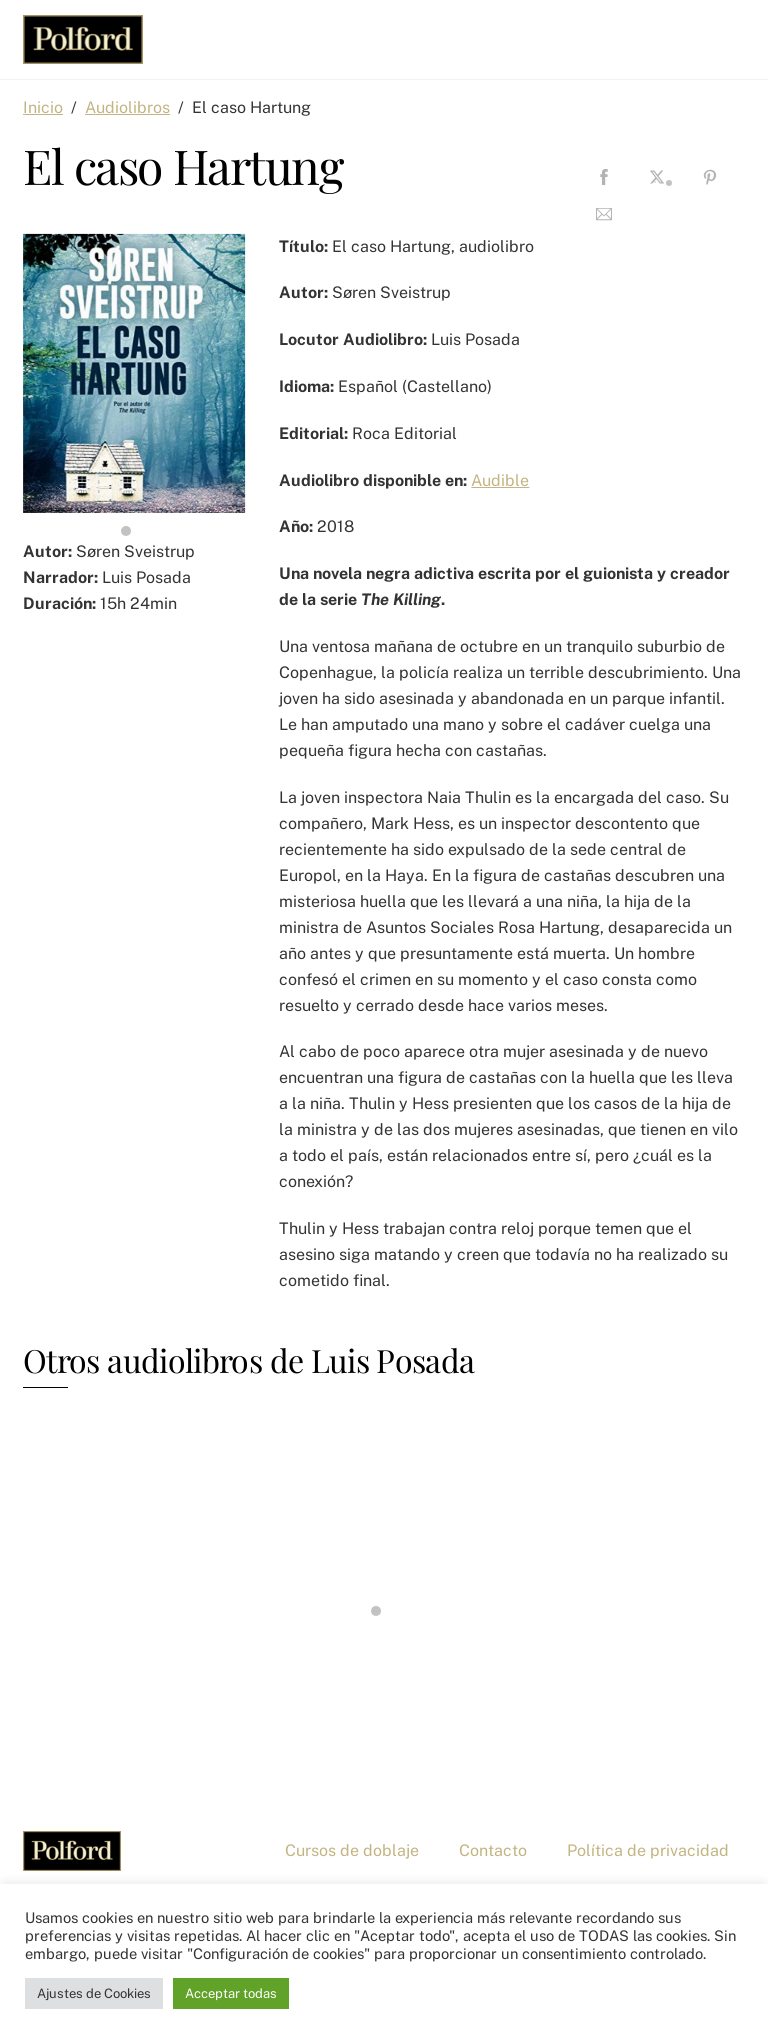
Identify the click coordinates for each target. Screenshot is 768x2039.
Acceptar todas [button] (231, 1993)
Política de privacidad (648, 1850)
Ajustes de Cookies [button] (94, 1993)
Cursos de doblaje (352, 1850)
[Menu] (717, 27)
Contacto (493, 1850)
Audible (500, 480)
